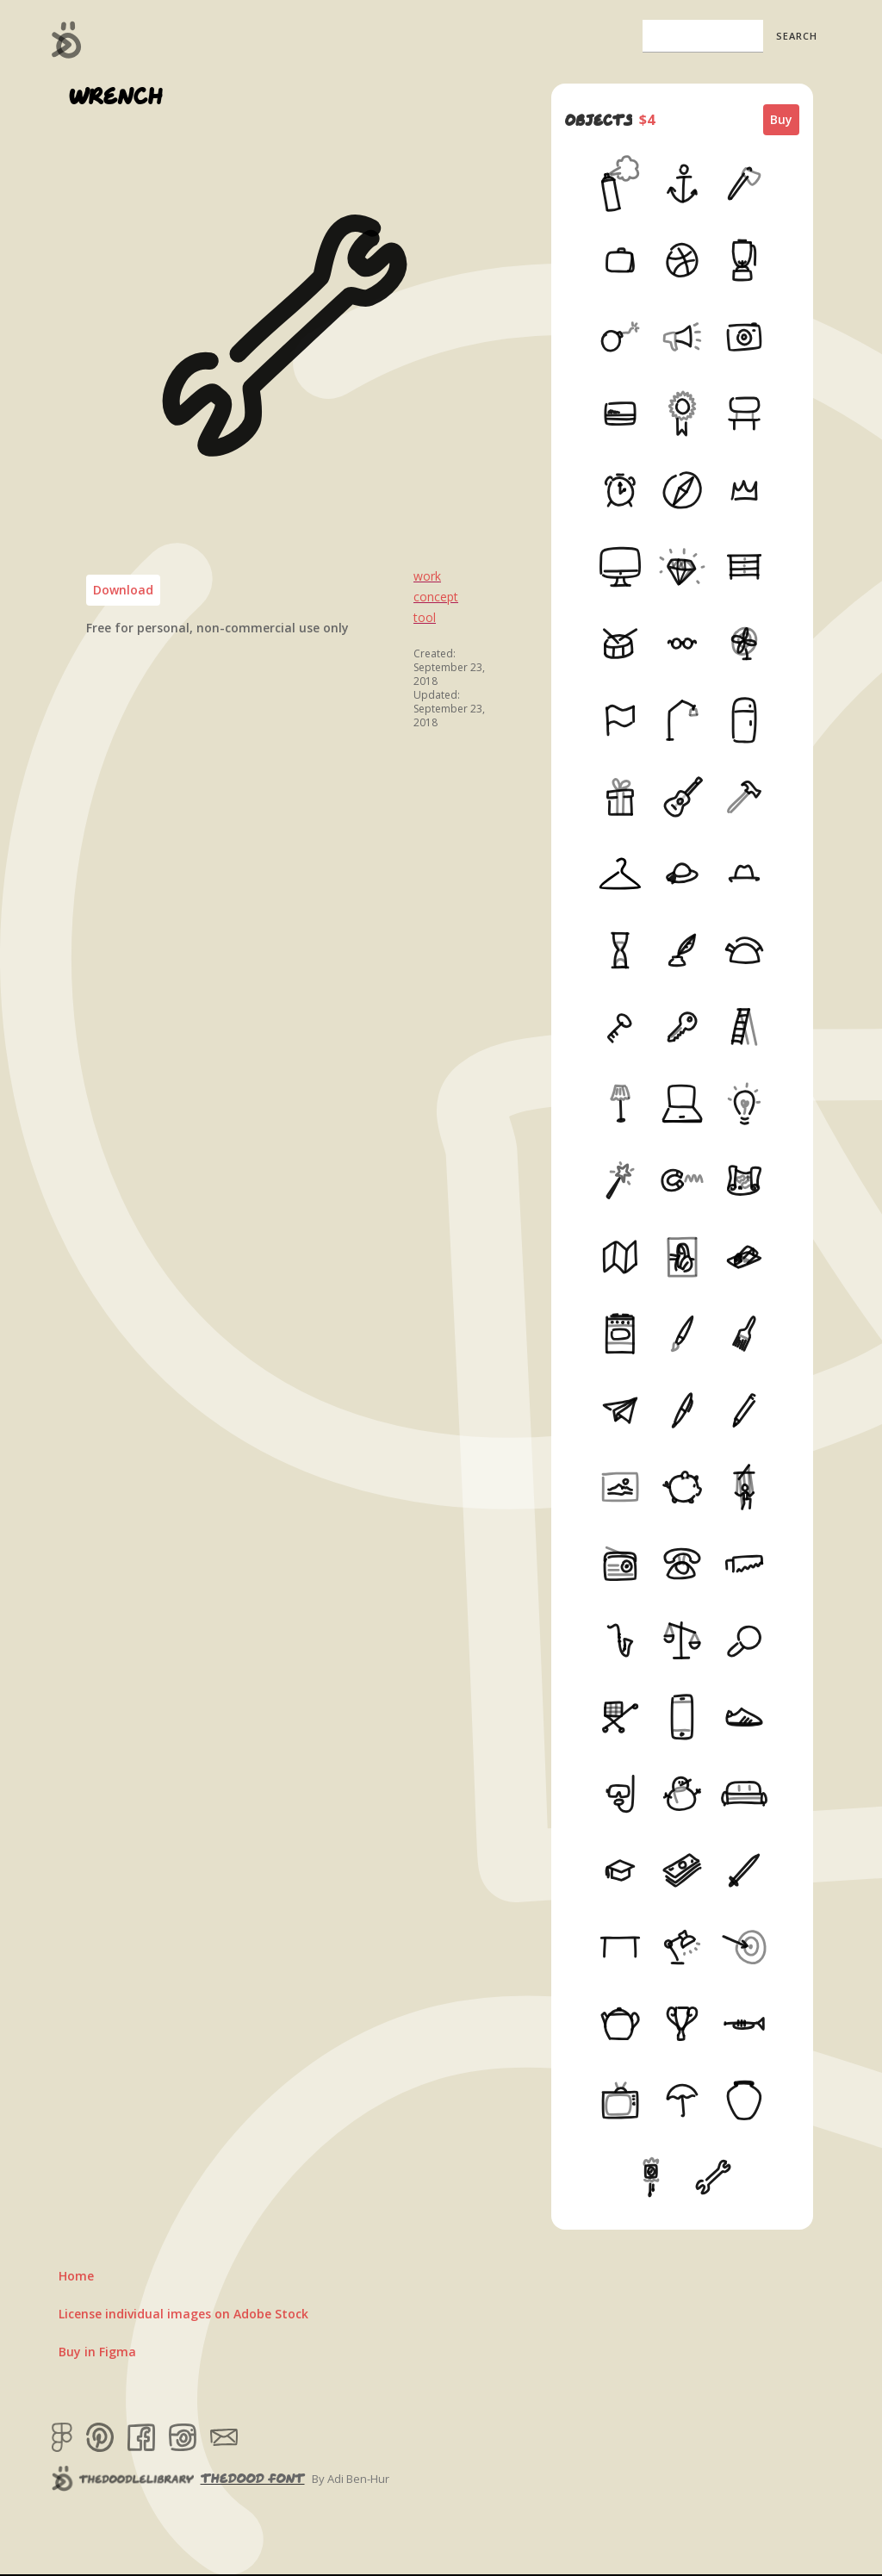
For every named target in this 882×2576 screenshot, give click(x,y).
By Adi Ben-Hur (350, 2478)
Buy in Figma (97, 2351)
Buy (781, 119)
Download (123, 590)
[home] (67, 40)
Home (76, 2276)
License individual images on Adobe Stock (183, 2313)
